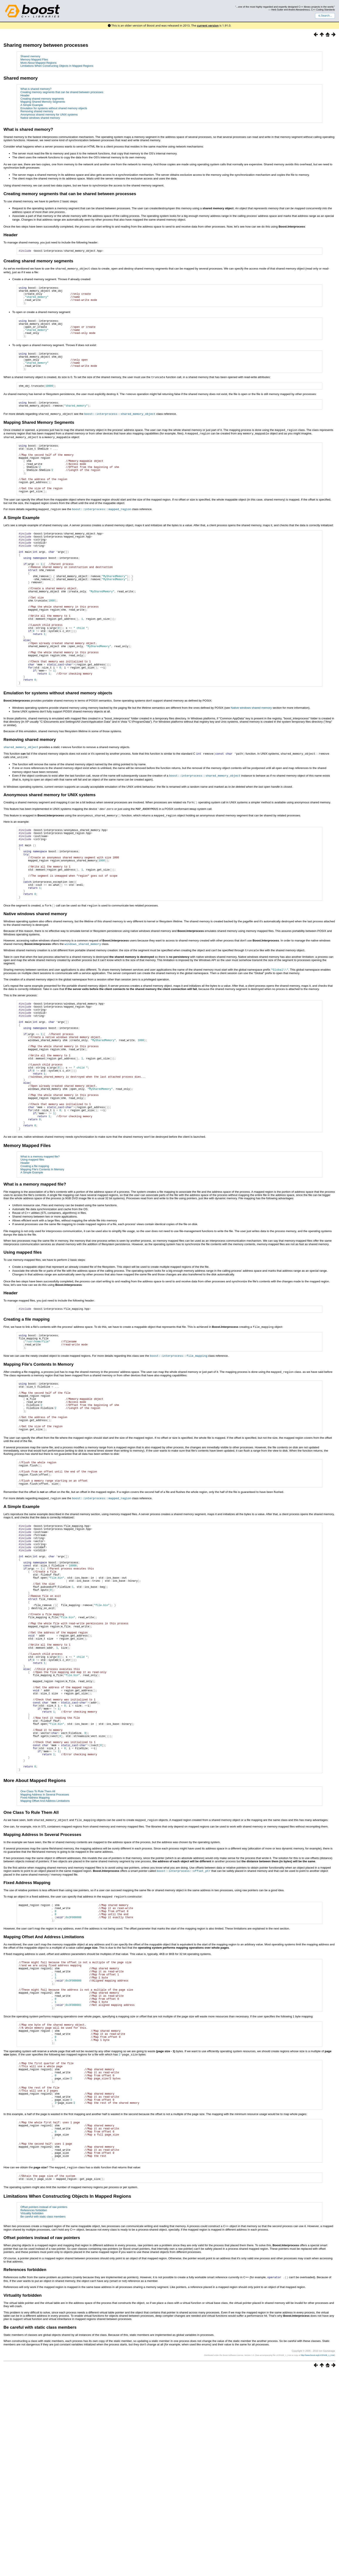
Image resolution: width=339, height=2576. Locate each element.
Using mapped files (32, 1255)
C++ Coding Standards (323, 9)
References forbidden (33, 2415)
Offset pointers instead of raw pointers (43, 2411)
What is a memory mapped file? (40, 1252)
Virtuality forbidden (31, 2418)
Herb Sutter (277, 9)
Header (25, 95)
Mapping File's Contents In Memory (42, 1265)
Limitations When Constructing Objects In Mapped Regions (56, 65)
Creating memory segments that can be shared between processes (61, 92)
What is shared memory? (35, 88)
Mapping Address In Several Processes (44, 1961)
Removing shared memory (36, 111)
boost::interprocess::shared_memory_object (119, 427)
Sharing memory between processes (45, 45)
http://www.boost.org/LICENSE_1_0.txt (317, 2560)
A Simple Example (31, 105)
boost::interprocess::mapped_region (101, 532)
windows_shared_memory (83, 1013)
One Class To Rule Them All (37, 1958)
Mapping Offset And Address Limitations (45, 1968)
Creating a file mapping (34, 1261)
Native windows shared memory (40, 117)
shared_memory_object (20, 803)
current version (208, 25)
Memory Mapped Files (34, 59)
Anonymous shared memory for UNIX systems (49, 114)
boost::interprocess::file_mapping (178, 1455)
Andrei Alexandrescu (299, 9)
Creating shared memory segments (42, 98)
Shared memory (30, 56)
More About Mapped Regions (38, 62)
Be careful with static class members (42, 2421)
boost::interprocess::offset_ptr (183, 2038)
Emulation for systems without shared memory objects (53, 108)
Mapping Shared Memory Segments (42, 101)
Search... (325, 15)
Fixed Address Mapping (35, 1964)
